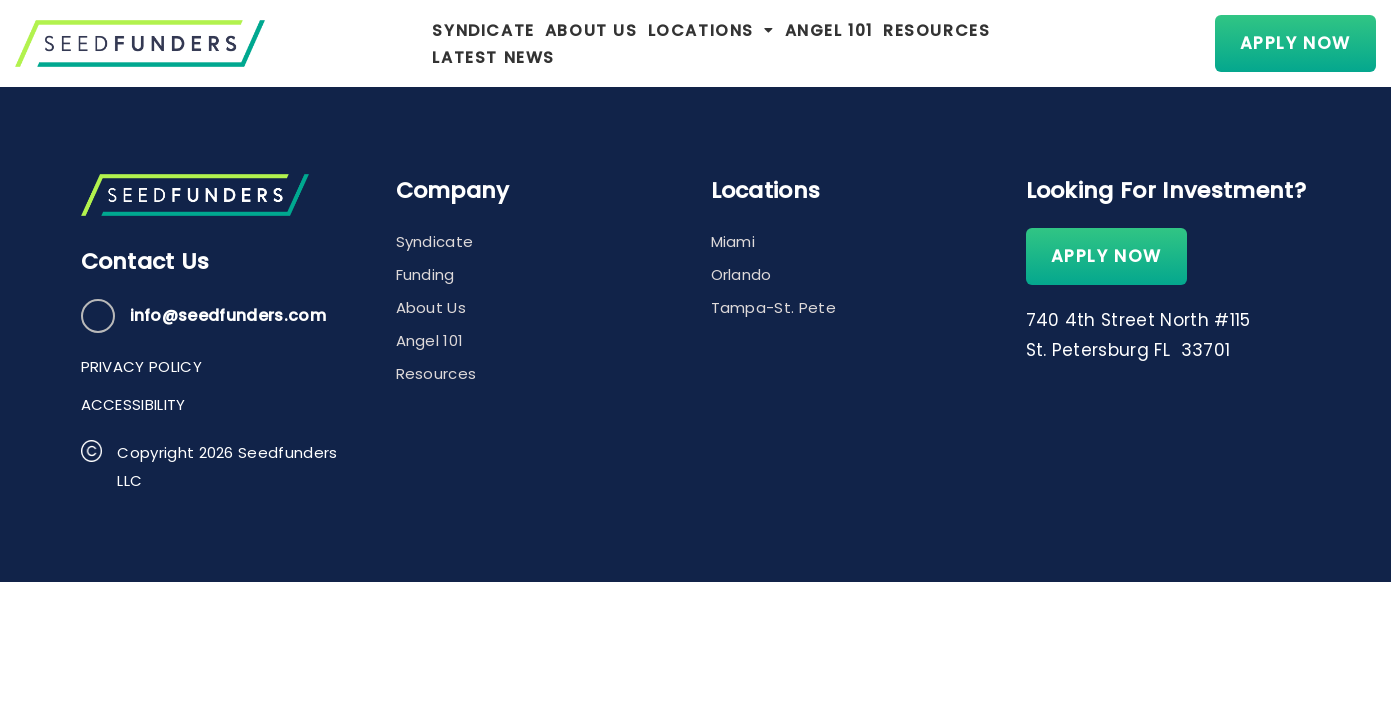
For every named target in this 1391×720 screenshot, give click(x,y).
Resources (898, 43)
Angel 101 (791, 43)
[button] (673, 43)
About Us (553, 43)
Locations (673, 43)
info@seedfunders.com (228, 315)
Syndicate (445, 43)
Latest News (1024, 43)
